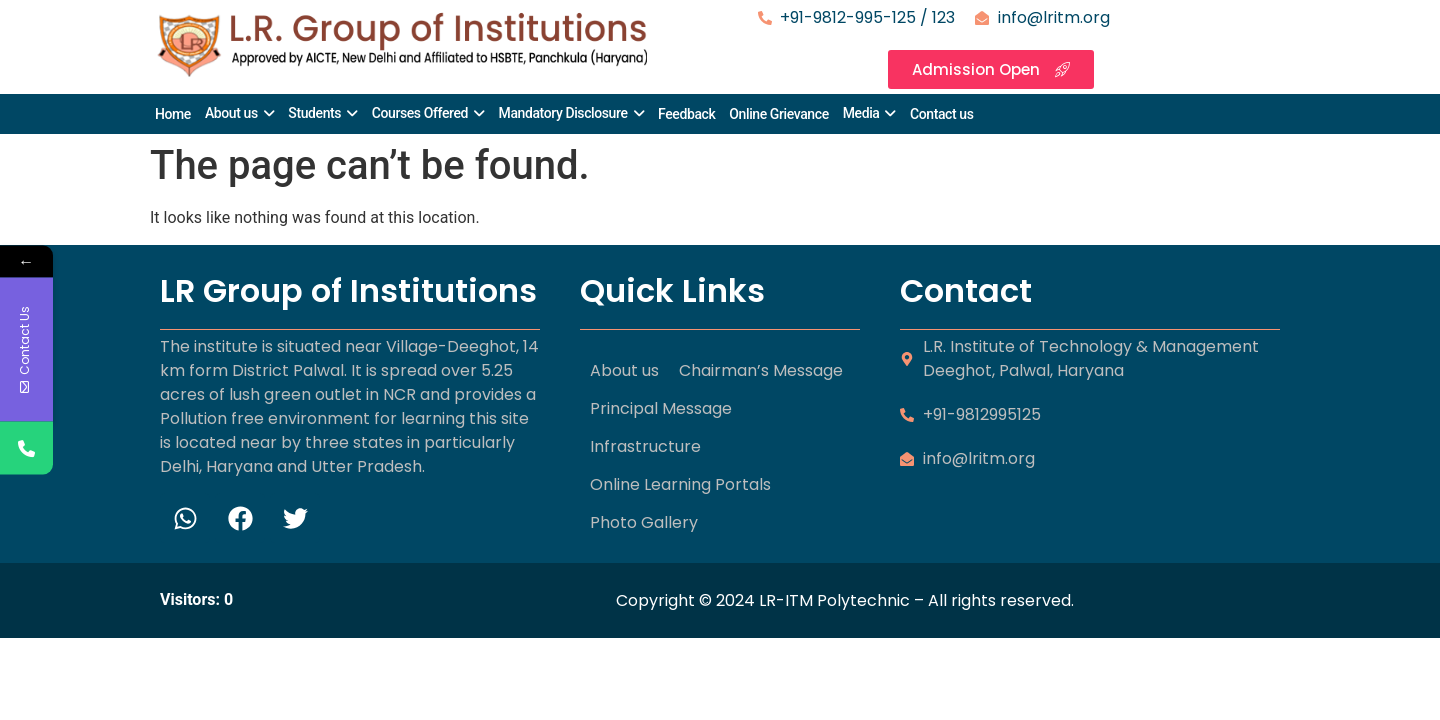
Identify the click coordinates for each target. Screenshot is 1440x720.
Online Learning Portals (680, 484)
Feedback (686, 114)
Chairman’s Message (761, 370)
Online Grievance (778, 114)
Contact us (942, 114)
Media (861, 113)
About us (231, 113)
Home (173, 114)
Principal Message (661, 408)
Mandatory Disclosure (563, 113)
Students (314, 113)
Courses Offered (420, 113)
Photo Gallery (644, 522)
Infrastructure (645, 446)
